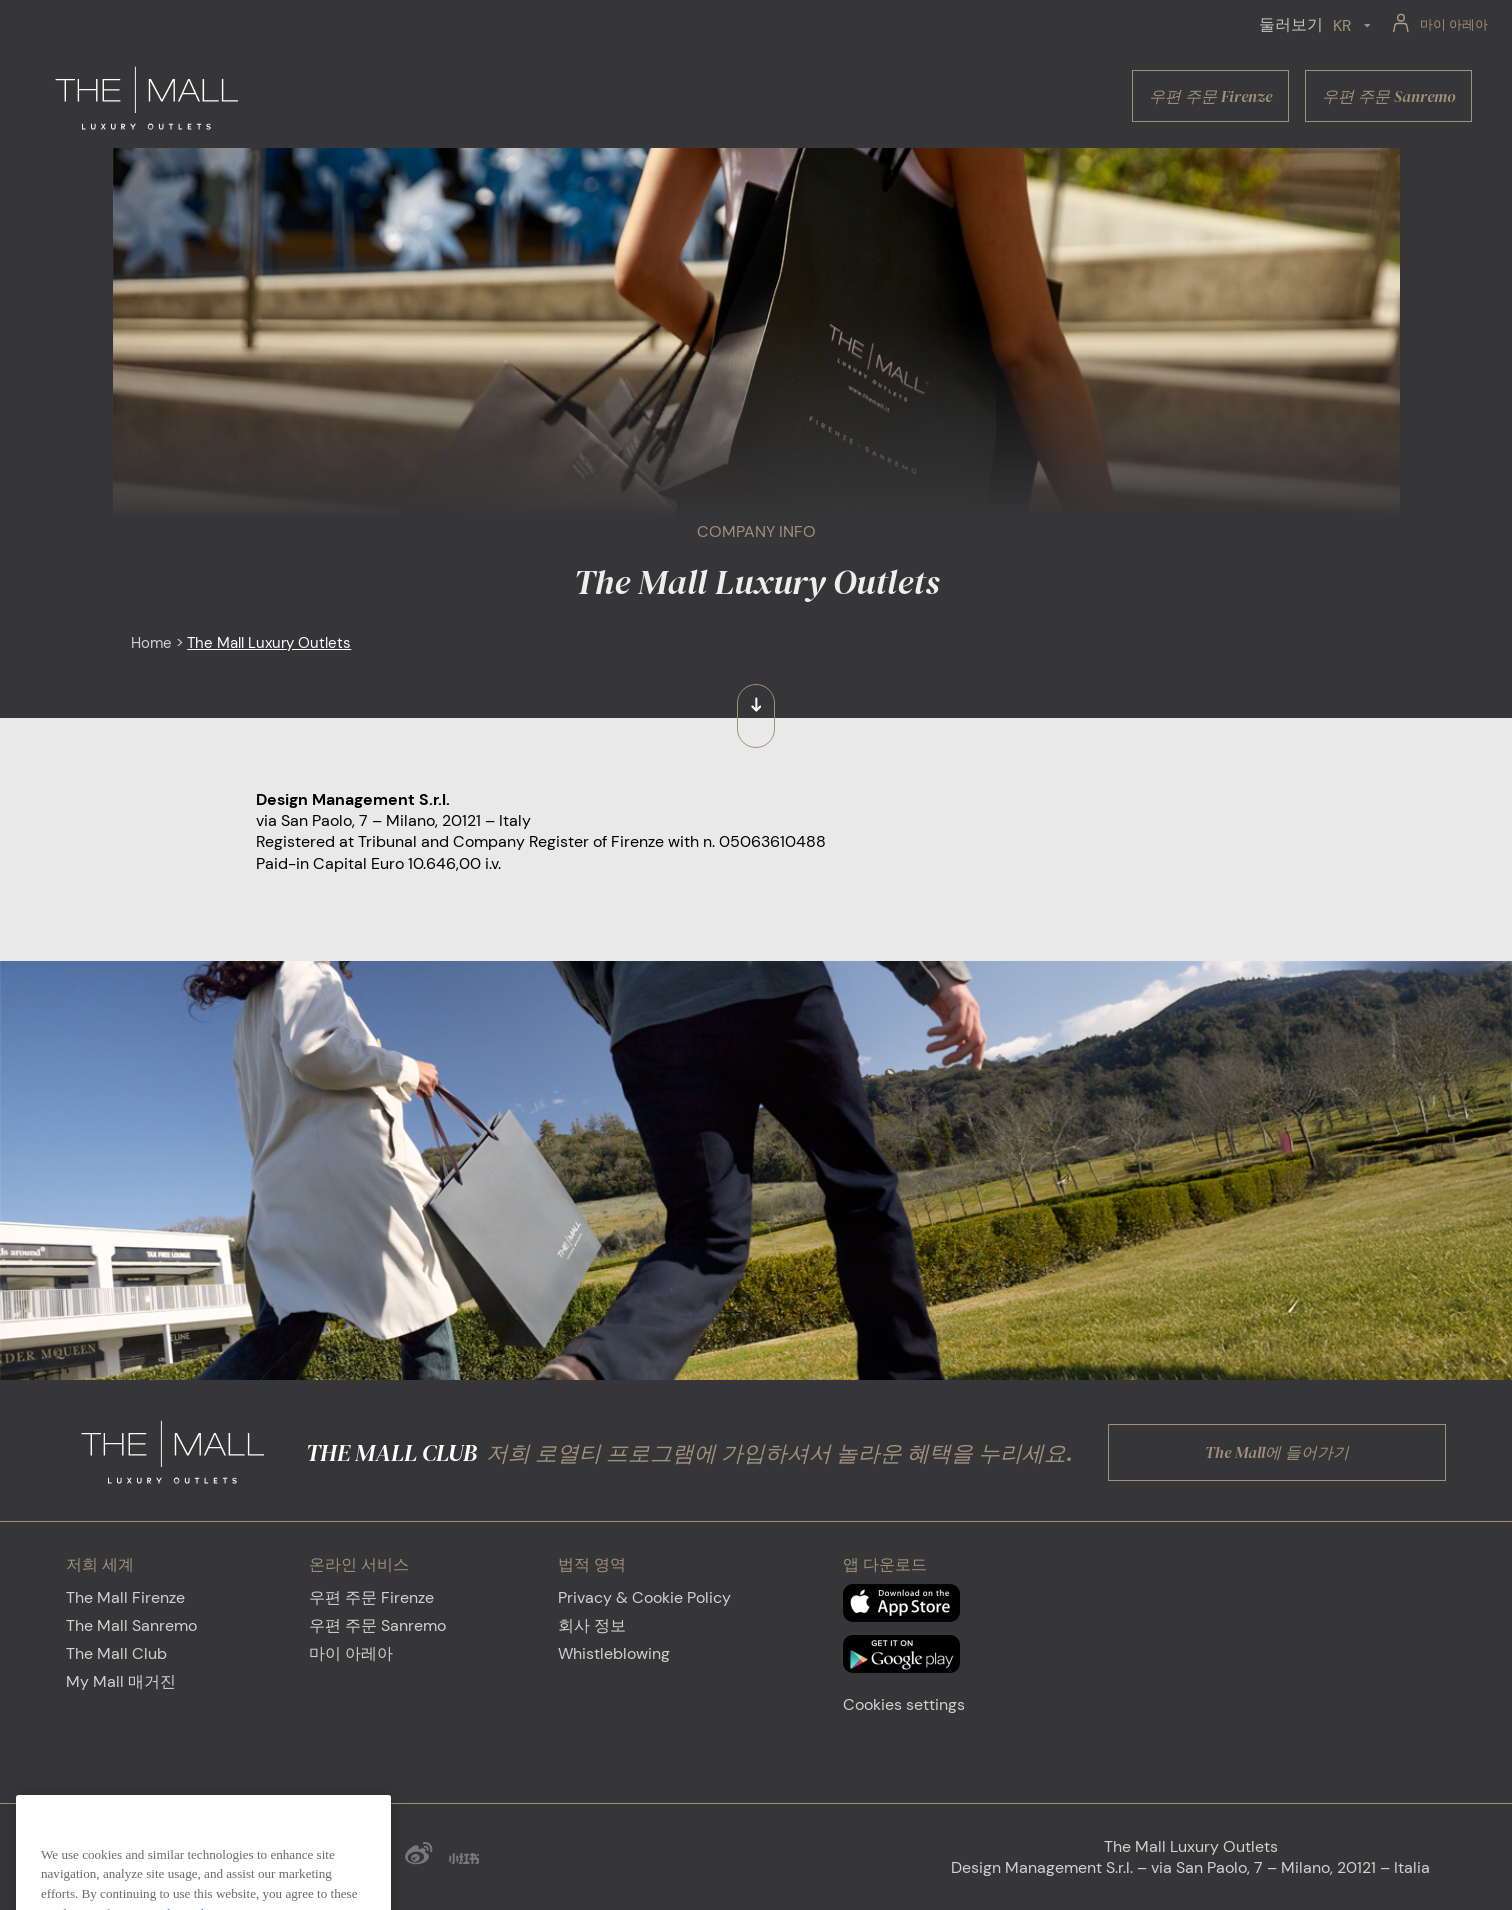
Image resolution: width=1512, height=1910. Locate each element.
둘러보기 (1291, 24)
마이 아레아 (351, 1653)
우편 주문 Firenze (371, 1597)
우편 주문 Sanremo (377, 1625)
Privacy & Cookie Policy (644, 1597)
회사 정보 (592, 1625)
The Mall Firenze (125, 1597)
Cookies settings (904, 1704)
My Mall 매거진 (121, 1681)
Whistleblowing (614, 1653)
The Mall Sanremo (131, 1625)
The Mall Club (116, 1653)
